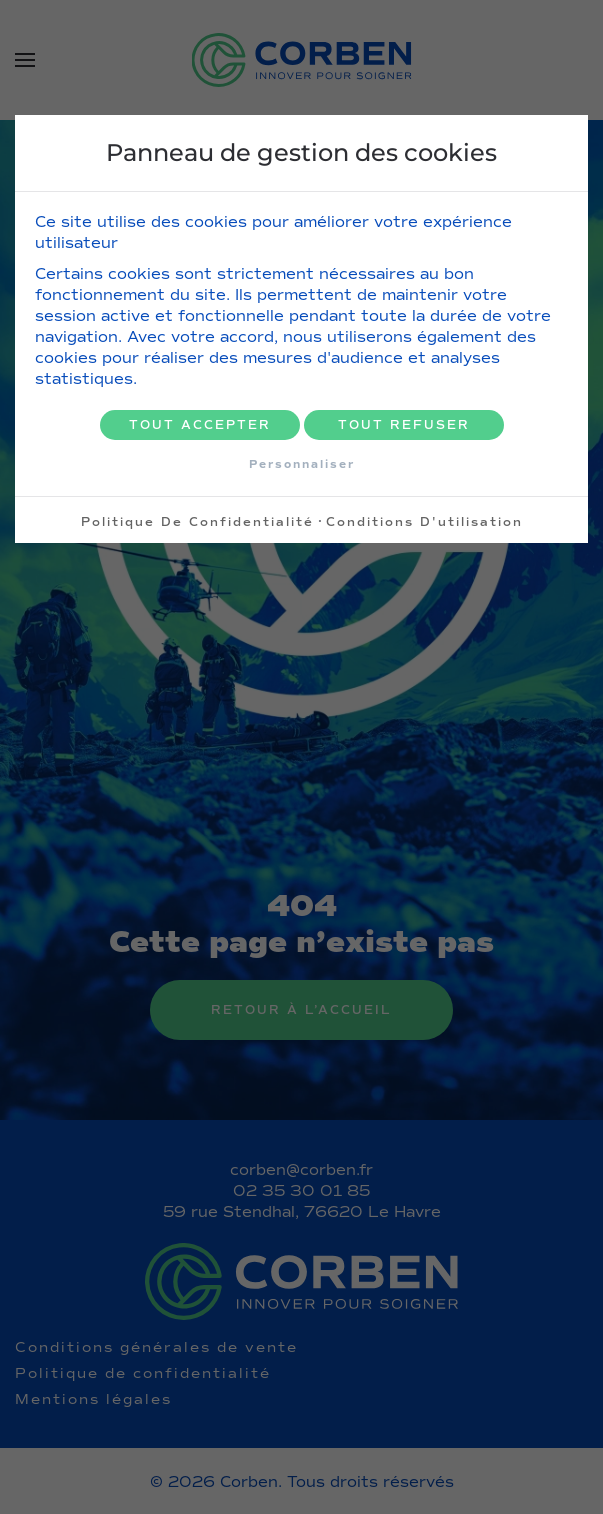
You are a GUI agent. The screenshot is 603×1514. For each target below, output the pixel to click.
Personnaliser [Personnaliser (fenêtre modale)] (302, 464)
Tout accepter (200, 425)
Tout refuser (404, 425)
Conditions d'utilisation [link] (424, 522)
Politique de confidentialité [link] (197, 522)
